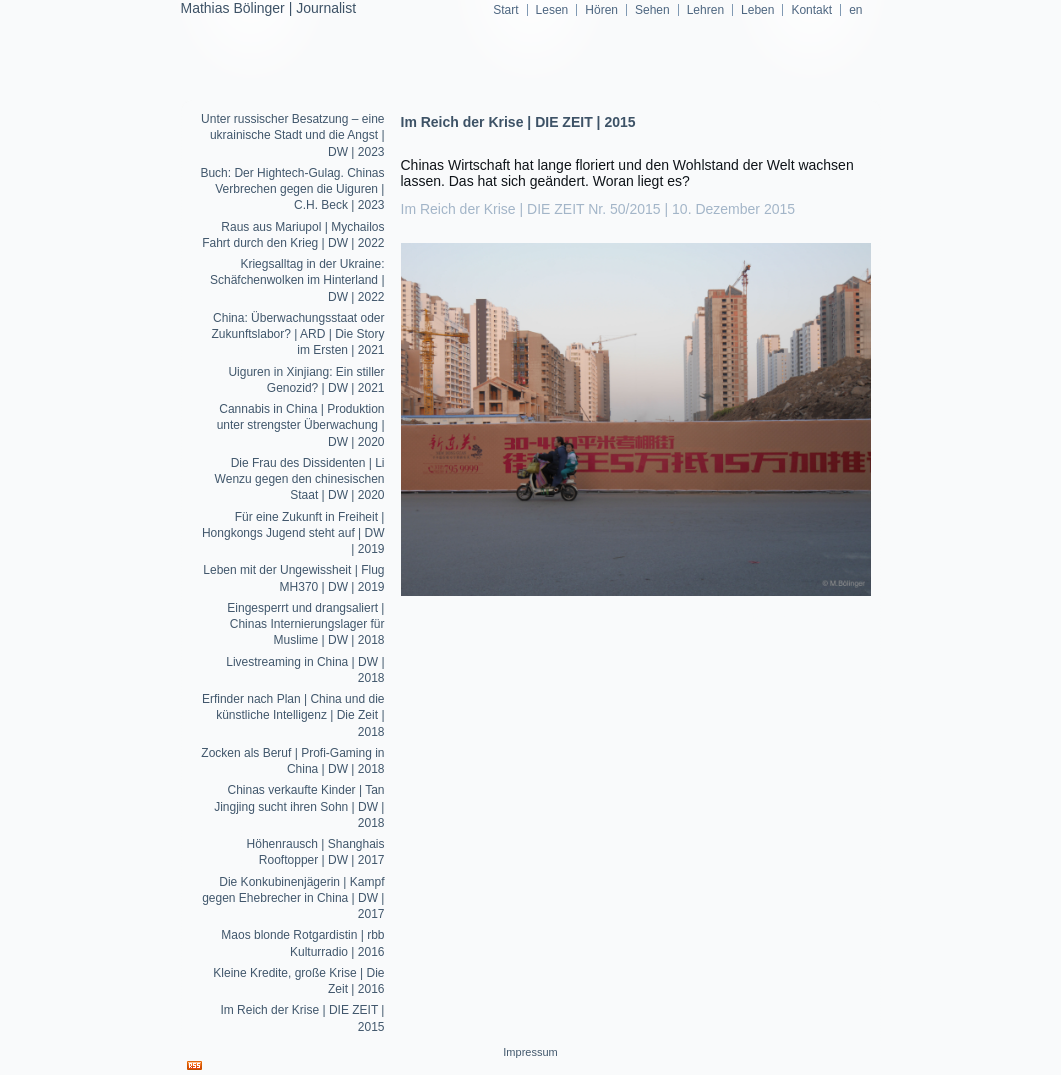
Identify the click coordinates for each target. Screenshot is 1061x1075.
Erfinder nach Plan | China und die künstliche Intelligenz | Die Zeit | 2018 (293, 715)
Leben (757, 10)
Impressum (530, 1052)
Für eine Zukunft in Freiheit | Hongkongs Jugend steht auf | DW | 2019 (293, 533)
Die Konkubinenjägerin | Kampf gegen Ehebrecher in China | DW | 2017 (293, 898)
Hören (601, 10)
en (855, 10)
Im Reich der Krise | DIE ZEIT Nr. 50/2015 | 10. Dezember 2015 (598, 209)
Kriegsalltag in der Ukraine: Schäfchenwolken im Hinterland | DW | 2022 (297, 280)
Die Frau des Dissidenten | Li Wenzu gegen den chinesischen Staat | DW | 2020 (300, 479)
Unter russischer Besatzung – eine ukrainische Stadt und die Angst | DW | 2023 (292, 135)
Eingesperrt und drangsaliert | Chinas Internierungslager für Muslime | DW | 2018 (305, 624)
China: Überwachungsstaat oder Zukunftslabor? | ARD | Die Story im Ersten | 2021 (298, 334)
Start (505, 10)
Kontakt (811, 10)
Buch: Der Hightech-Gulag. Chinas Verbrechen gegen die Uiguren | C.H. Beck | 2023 (292, 189)
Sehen (652, 10)
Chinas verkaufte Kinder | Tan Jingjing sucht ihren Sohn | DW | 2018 (299, 806)
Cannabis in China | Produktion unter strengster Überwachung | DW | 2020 (301, 425)
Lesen (552, 10)
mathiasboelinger (530, 139)
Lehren (705, 10)
